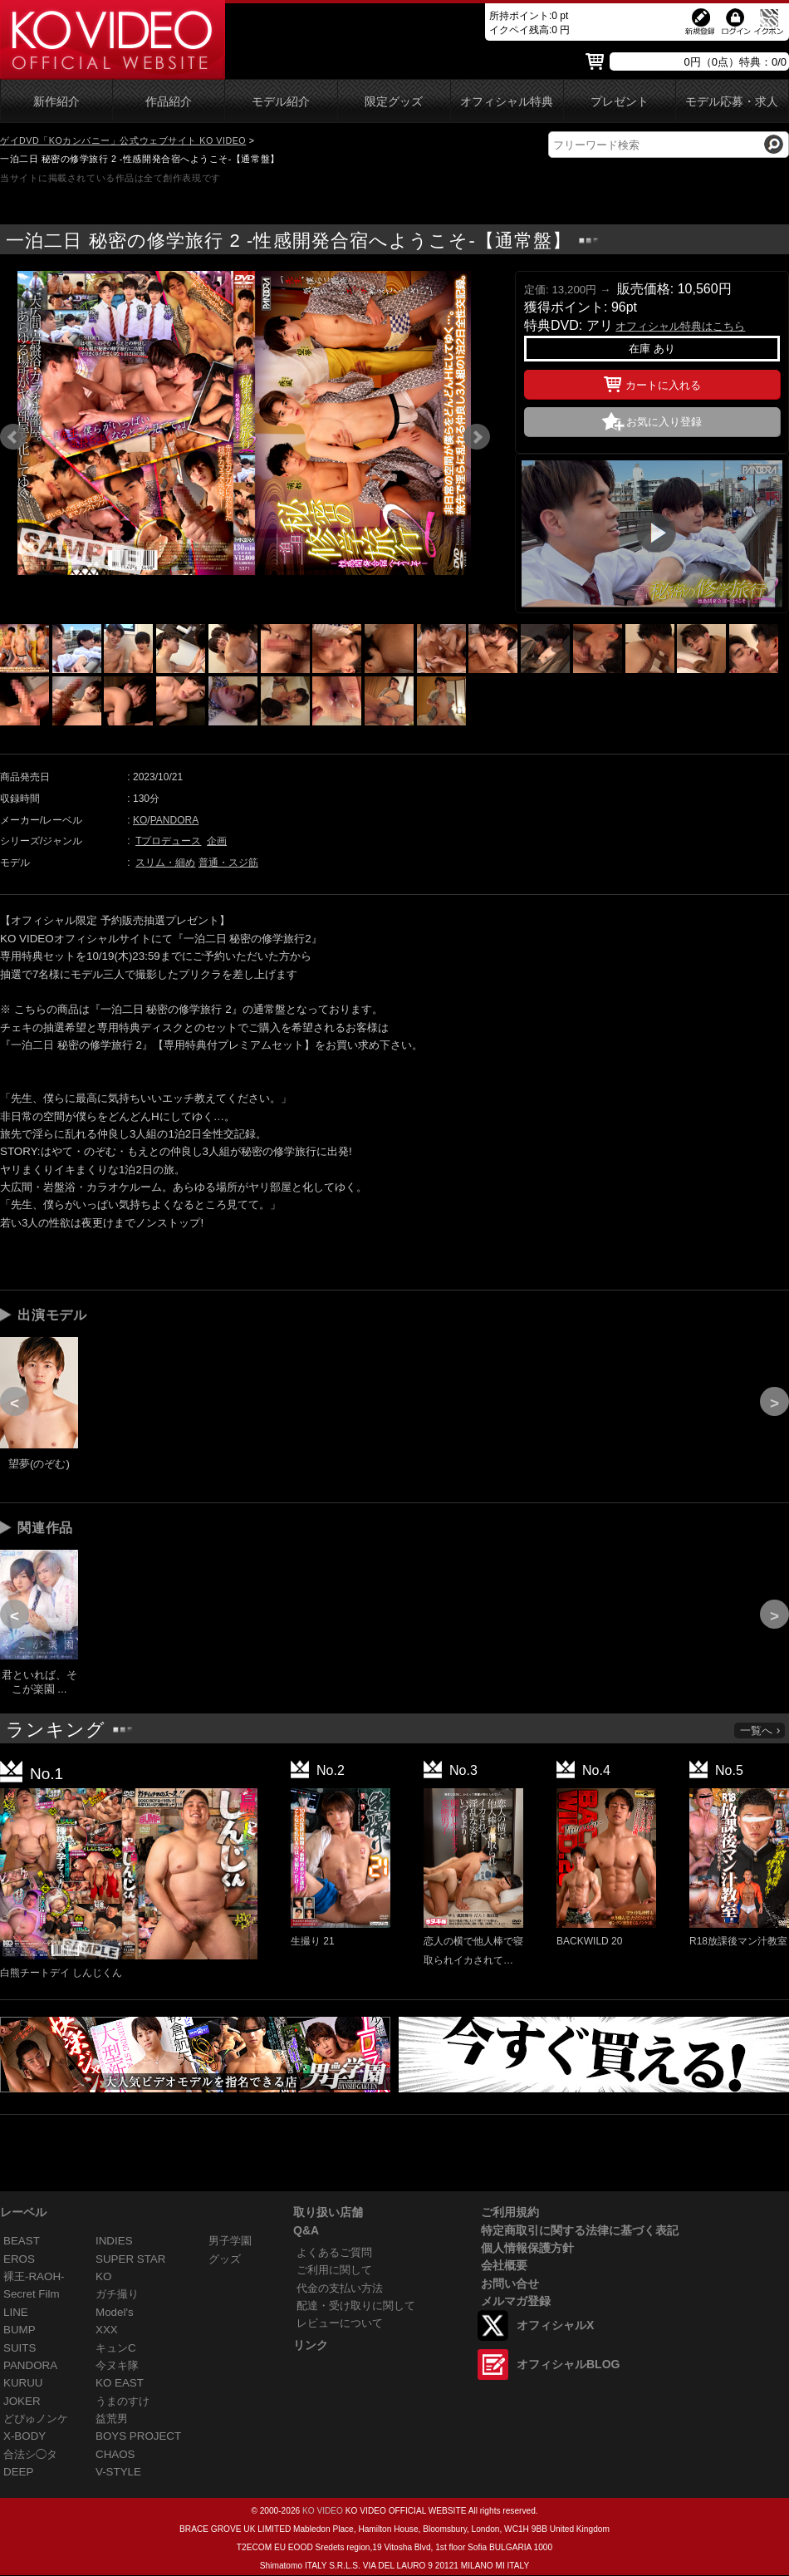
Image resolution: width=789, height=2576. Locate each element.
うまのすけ (122, 2401)
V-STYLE (118, 2471)
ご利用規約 (510, 2212)
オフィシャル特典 (506, 102)
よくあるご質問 (334, 2252)
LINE (15, 2312)
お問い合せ (510, 2283)
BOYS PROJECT (138, 2436)
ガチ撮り (117, 2294)
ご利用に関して (334, 2270)
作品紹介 (168, 102)
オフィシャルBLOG (568, 2364)
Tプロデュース (168, 841)
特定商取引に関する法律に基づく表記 (580, 2230)
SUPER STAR (130, 2259)
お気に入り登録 (664, 421)
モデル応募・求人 (731, 102)
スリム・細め (165, 862)
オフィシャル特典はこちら (680, 326)
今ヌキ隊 (117, 2365)
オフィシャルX (555, 2325)
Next (476, 437)
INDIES (114, 2240)
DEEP (18, 2471)
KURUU (23, 2383)
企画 (217, 841)
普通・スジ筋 (228, 862)
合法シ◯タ (30, 2454)
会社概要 (504, 2265)
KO (140, 820)
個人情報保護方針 (527, 2247)
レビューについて (339, 2323)
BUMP (19, 2329)
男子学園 (230, 2240)
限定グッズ (394, 102)
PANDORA (174, 820)
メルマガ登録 (516, 2301)
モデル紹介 (281, 102)
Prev (13, 437)
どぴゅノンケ (35, 2418)
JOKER (22, 2401)
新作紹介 (56, 102)
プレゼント (620, 102)
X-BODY (24, 2436)
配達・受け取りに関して (355, 2305)
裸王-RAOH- (34, 2276)
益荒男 (112, 2418)
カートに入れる (652, 382)
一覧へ (761, 1730)
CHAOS (115, 2454)
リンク (310, 2345)
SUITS (19, 2348)
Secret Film (31, 2294)
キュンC (116, 2348)
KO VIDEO (322, 2510)
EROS (19, 2259)
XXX (107, 2329)
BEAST (21, 2240)
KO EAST (120, 2383)
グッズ (224, 2259)
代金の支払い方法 (339, 2288)
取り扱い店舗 (328, 2212)
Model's (115, 2312)
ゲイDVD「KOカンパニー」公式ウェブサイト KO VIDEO (123, 140)
